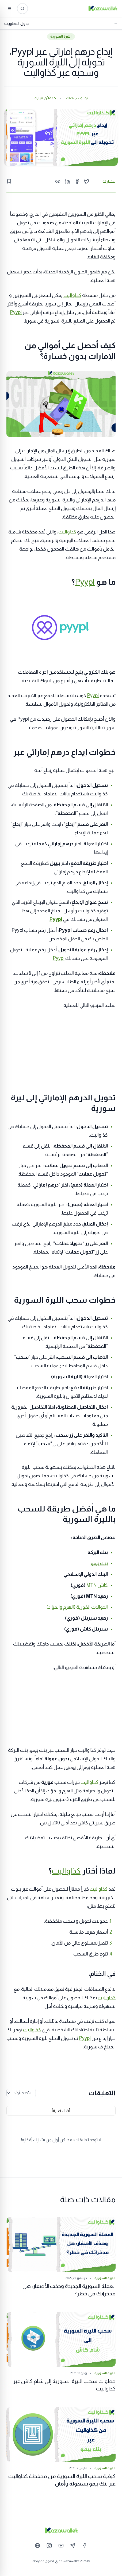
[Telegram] (72, 2545)
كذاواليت (72, 295)
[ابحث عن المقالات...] (22, 8)
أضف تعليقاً (61, 2110)
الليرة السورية (60, 36)
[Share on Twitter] (86, 181)
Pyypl (16, 312)
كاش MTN (97, 1585)
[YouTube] (61, 2545)
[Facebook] (84, 2545)
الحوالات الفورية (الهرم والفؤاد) (77, 1607)
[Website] (37, 2545)
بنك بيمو (99, 1563)
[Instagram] (49, 2545)
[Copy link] (57, 181)
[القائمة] (9, 8)
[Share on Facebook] (77, 181)
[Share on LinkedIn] (67, 181)
